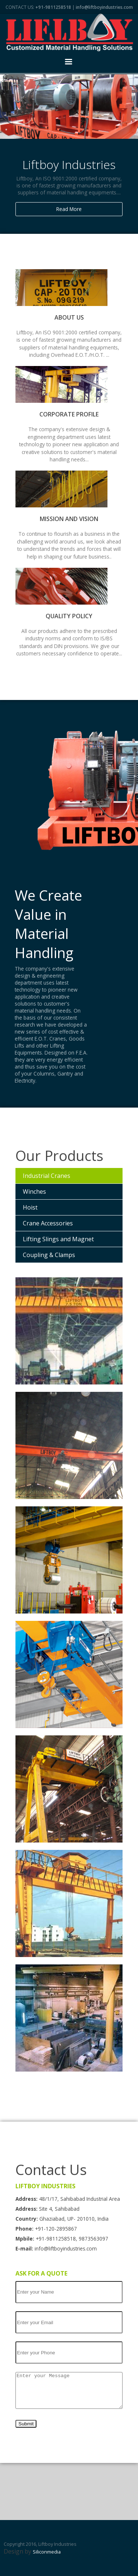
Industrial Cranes (46, 1176)
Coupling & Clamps (49, 1255)
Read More (69, 208)
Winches (34, 1191)
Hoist (30, 1207)
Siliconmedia (47, 2551)
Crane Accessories (48, 1223)
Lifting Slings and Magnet (58, 1239)
